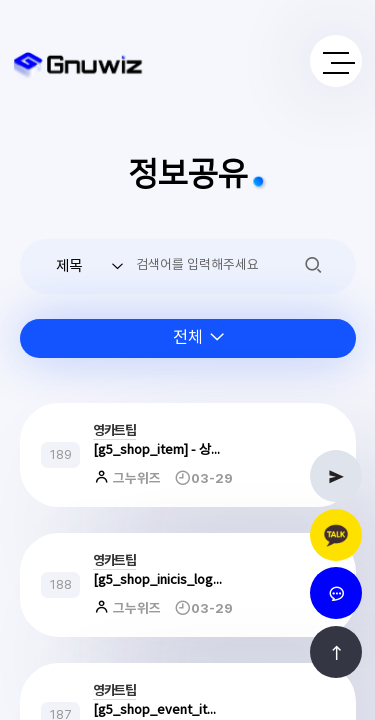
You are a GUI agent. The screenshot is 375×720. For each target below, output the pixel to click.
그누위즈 (135, 479)
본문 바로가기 (0, 0)
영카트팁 (114, 431)
